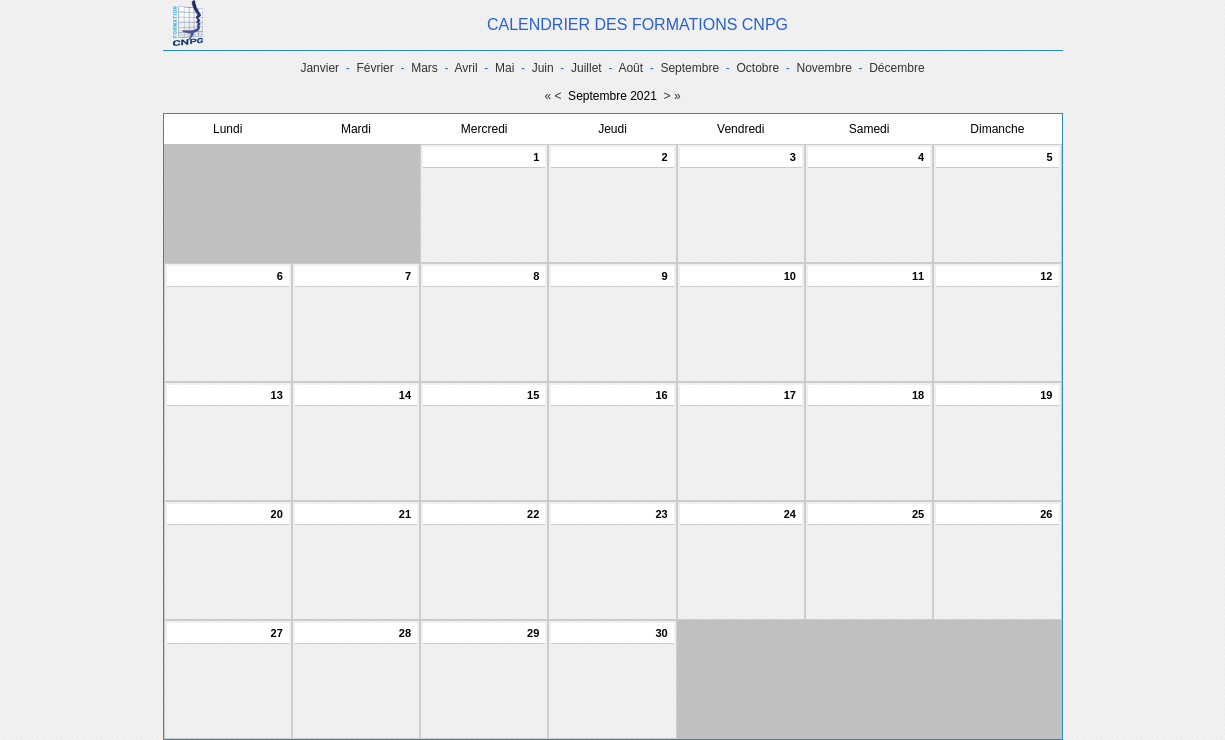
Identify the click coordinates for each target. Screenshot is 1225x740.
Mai (504, 68)
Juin (543, 68)
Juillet (586, 68)
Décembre (896, 68)
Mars (424, 68)
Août (630, 68)
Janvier (319, 68)
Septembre (689, 68)
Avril (466, 68)
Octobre (757, 68)
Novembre (824, 68)
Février (374, 68)
